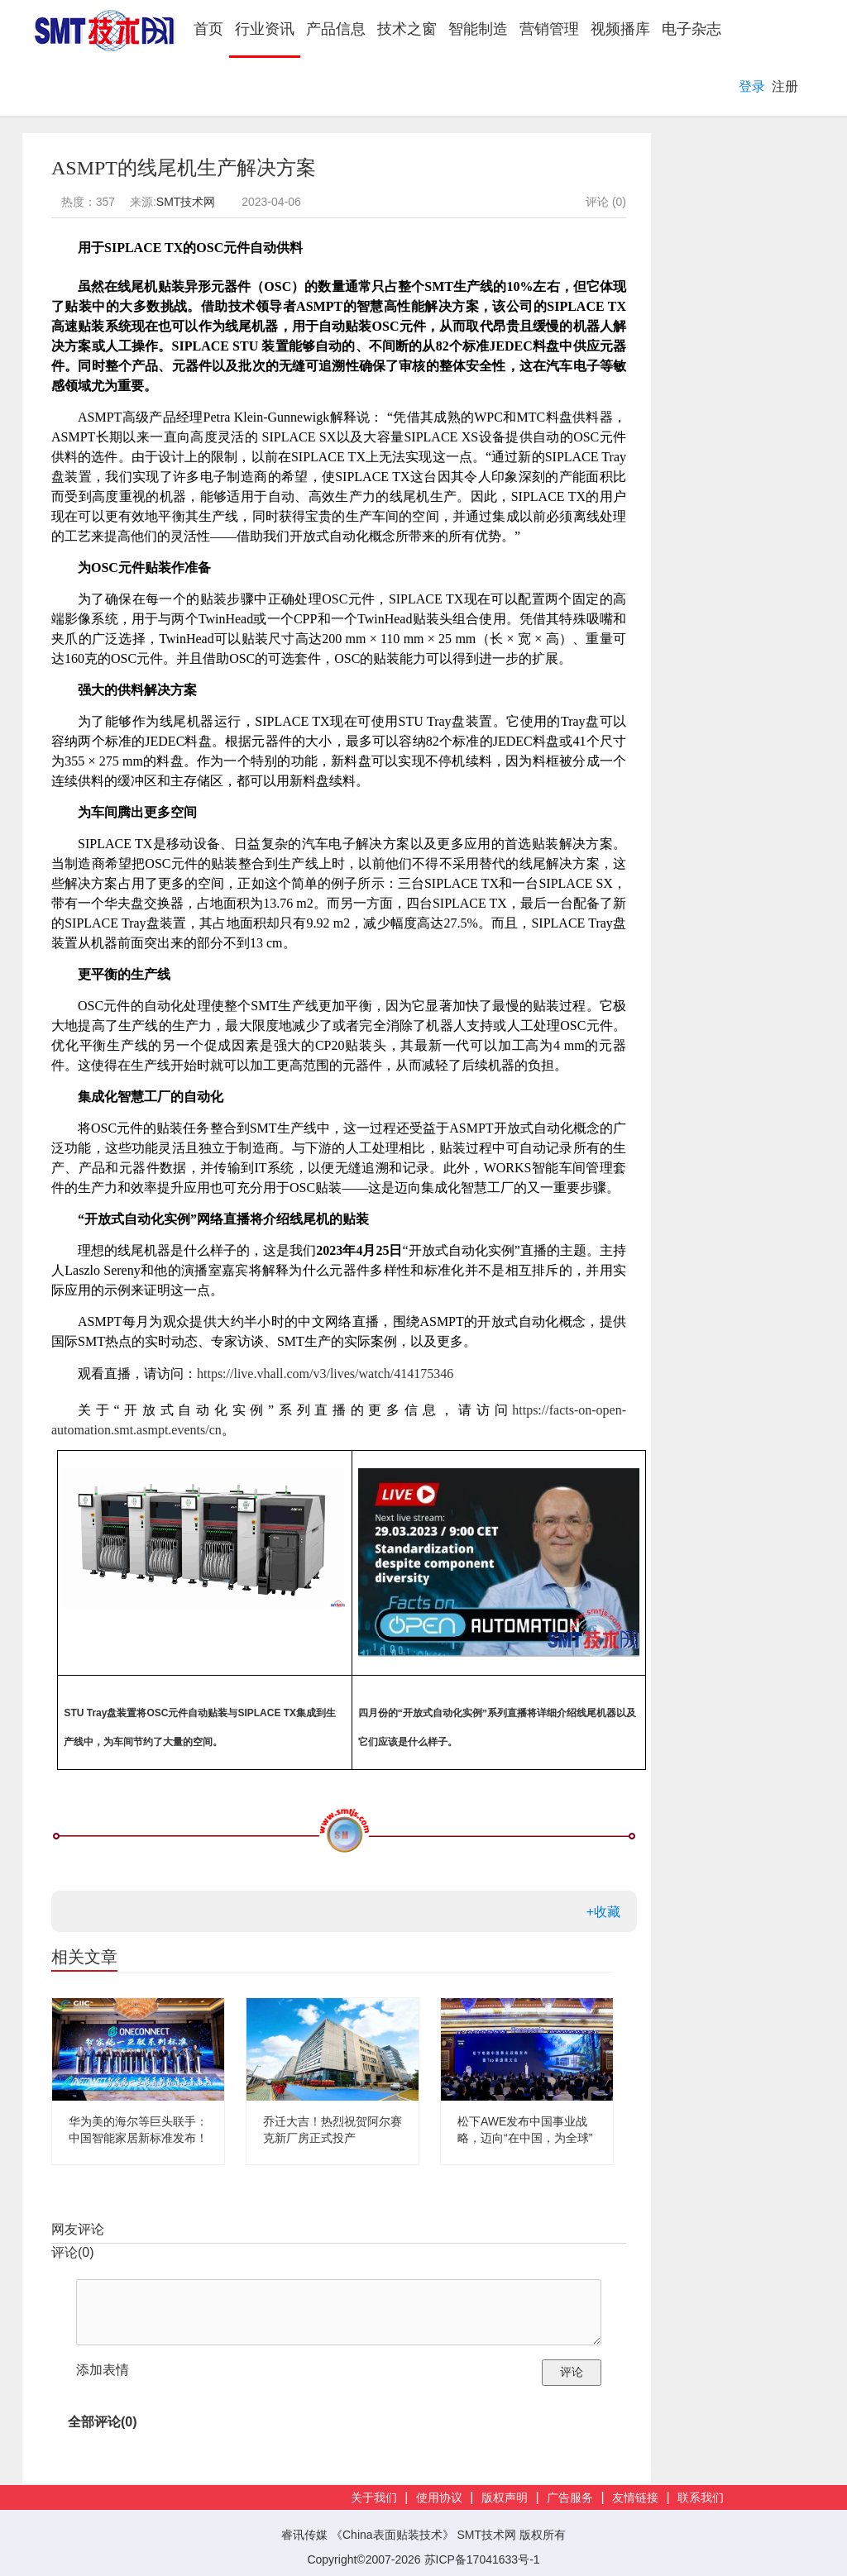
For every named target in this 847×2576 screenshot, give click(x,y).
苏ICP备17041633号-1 (482, 2559)
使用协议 (439, 2498)
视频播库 (620, 29)
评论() (72, 2252)
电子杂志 (691, 29)
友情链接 (635, 2498)
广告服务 (570, 2498)
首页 (211, 28)
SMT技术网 (186, 201)
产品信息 (336, 29)
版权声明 (504, 2498)
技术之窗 (407, 29)
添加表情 (102, 2370)
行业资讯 (264, 29)
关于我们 (374, 2498)
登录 (752, 86)
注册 (785, 86)
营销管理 (549, 29)
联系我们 (700, 2498)
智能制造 (478, 29)
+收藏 (603, 1912)
